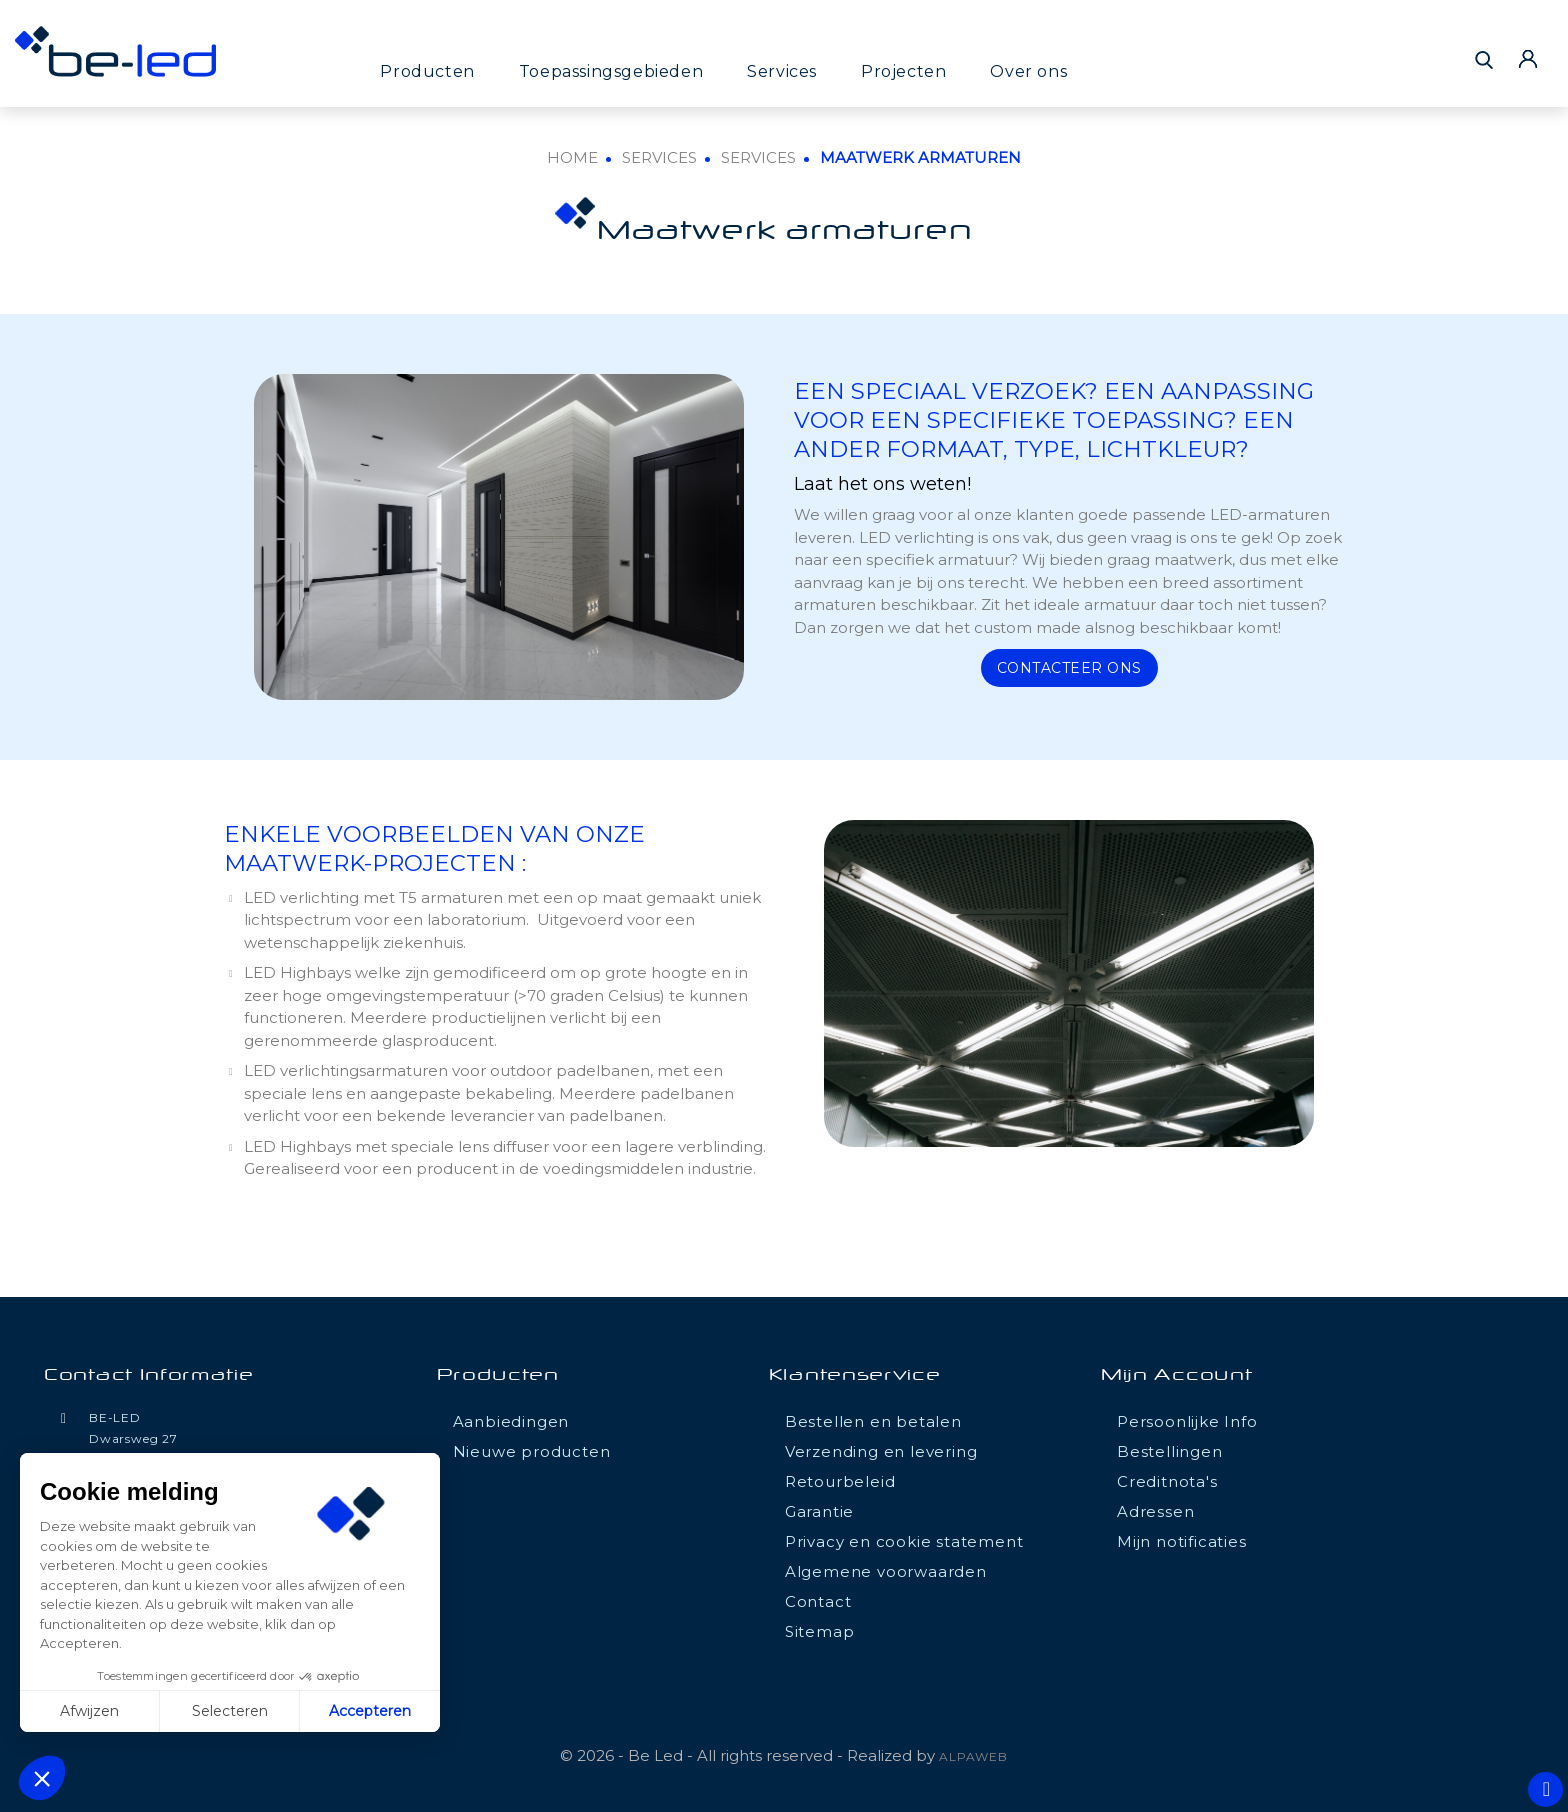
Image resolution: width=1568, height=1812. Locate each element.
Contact (818, 1601)
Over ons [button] (1028, 71)
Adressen (1155, 1511)
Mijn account (1176, 1376)
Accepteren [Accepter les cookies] (370, 1711)
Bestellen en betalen (873, 1421)
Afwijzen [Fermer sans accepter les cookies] (89, 1711)
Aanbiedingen (511, 1421)
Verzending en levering (881, 1451)
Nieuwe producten (532, 1451)
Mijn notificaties (1182, 1541)
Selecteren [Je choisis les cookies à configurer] (230, 1711)
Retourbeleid (840, 1481)
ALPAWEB (973, 1756)
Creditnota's (1167, 1481)
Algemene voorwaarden (886, 1571)
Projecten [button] (903, 71)
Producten (427, 71)
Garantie (819, 1511)
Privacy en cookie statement (904, 1541)
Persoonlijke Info (1187, 1421)
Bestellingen (1170, 1451)
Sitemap (820, 1631)
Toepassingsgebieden (611, 71)
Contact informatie (149, 1376)
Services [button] (782, 71)
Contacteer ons (1069, 668)
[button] (42, 1778)
